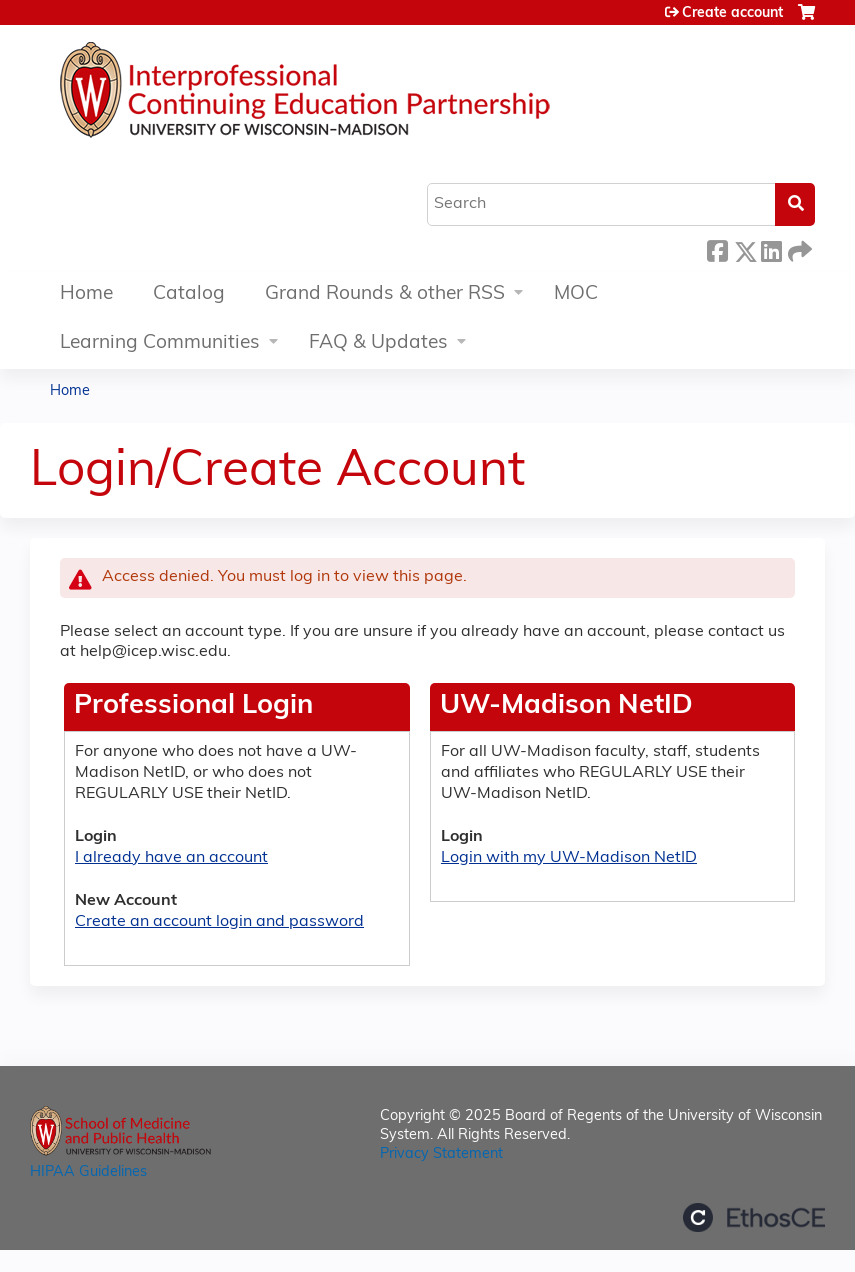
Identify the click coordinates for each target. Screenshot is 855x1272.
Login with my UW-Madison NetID (569, 858)
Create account (732, 13)
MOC (576, 294)
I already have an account (171, 858)
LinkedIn (771, 248)
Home (86, 294)
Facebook (717, 248)
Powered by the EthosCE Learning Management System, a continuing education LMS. (754, 1217)
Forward (798, 248)
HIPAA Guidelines (88, 1172)
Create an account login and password (219, 922)
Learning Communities (160, 343)
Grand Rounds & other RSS (385, 294)
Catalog (189, 294)
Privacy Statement (441, 1154)
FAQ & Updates (378, 343)
